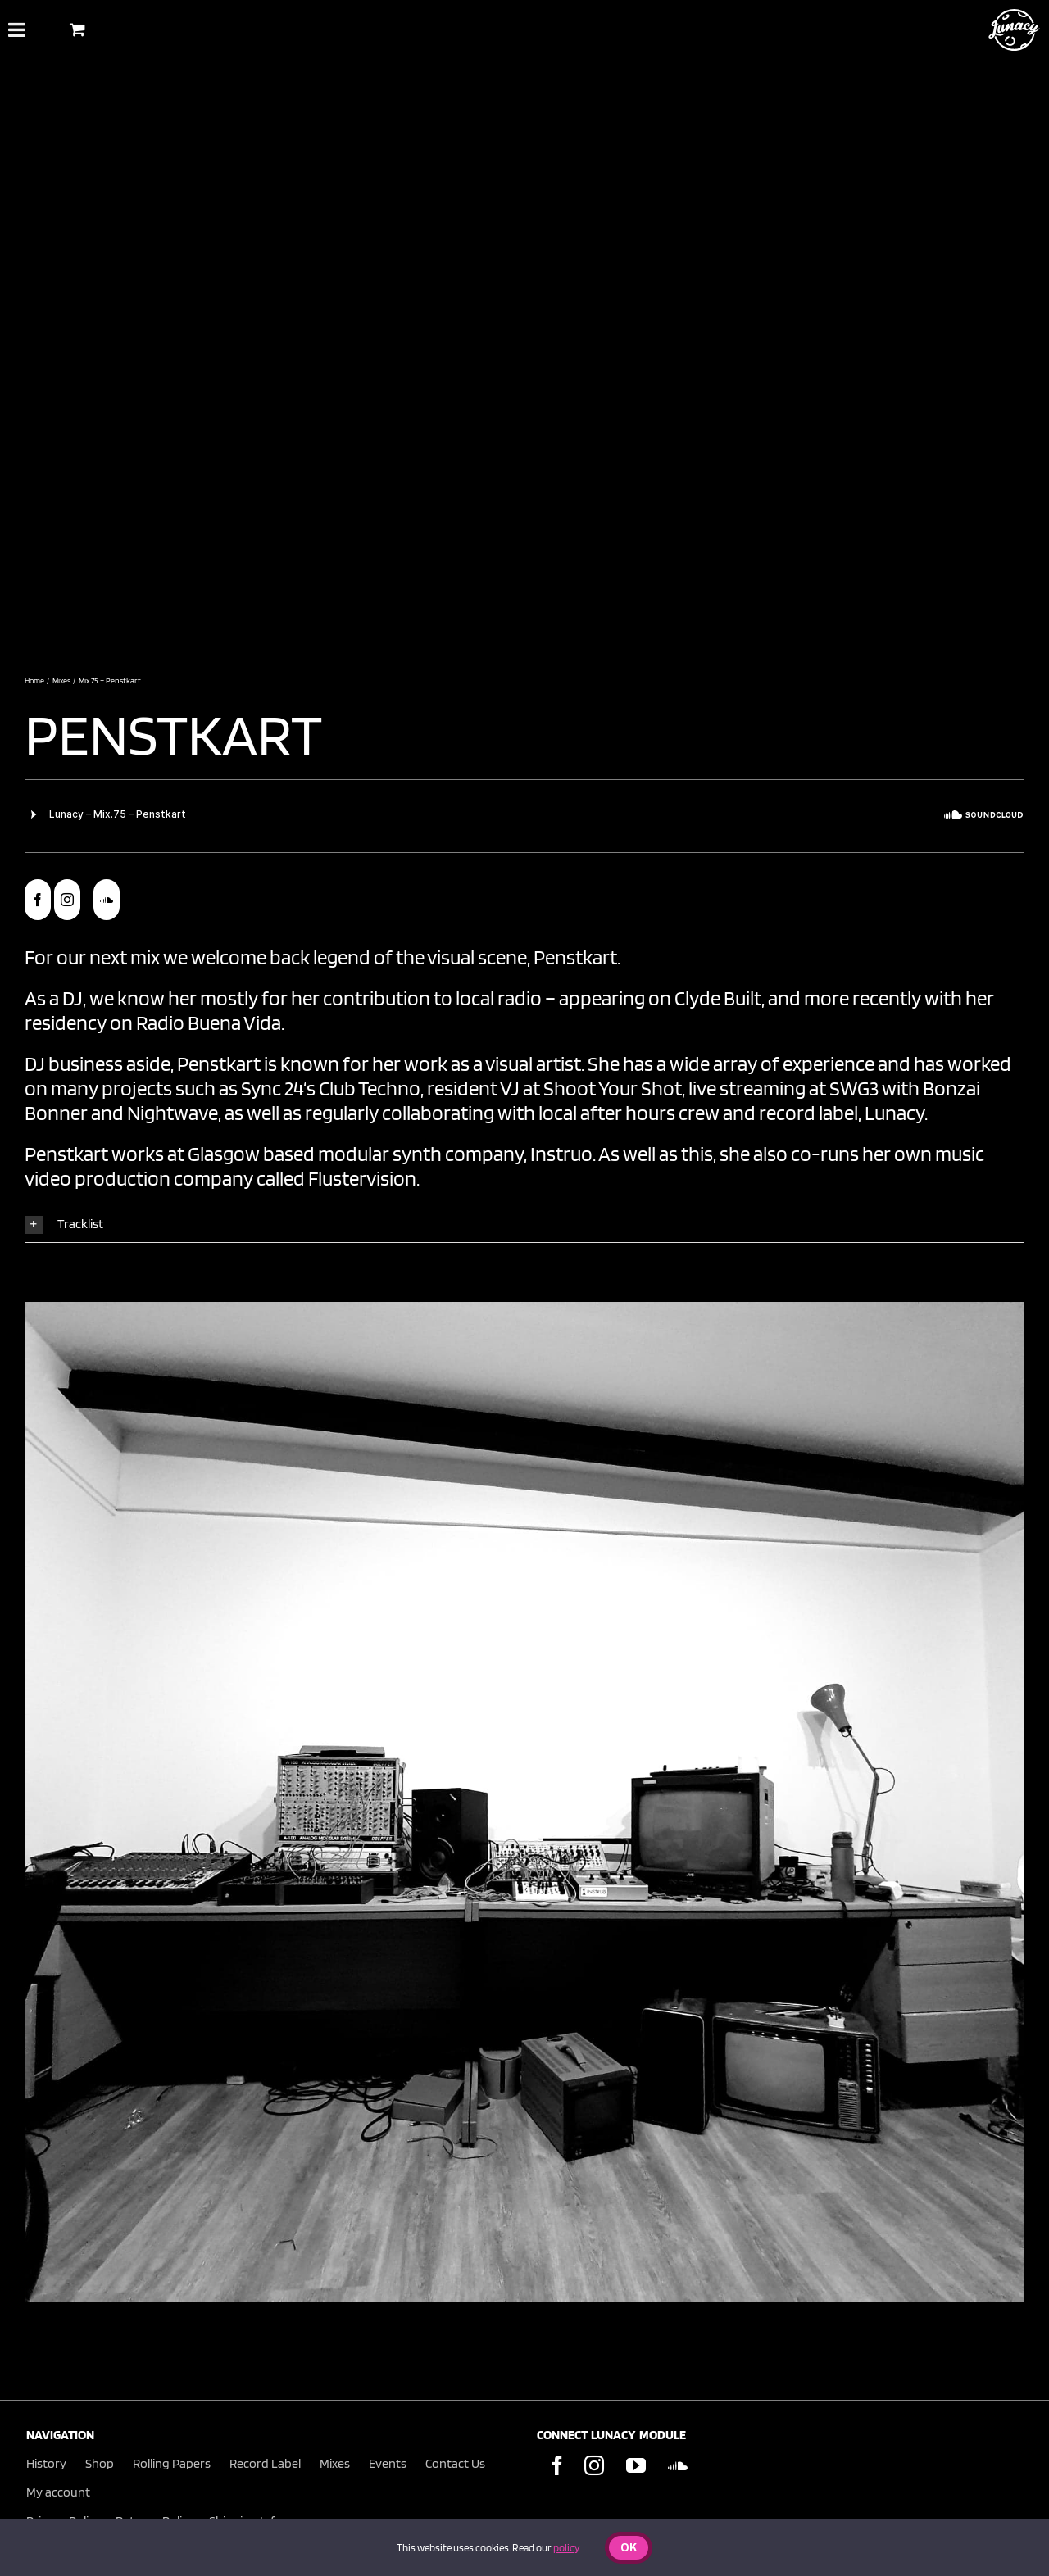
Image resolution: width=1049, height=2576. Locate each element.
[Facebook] (557, 2465)
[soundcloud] (106, 899)
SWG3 (854, 1088)
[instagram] (67, 899)
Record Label (265, 2463)
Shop (99, 2463)
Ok (628, 2548)
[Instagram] (594, 2465)
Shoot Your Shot (612, 1088)
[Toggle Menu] (17, 29)
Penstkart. (577, 957)
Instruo (560, 1153)
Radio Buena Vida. (210, 1022)
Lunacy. (896, 1112)
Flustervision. (364, 1178)
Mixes (335, 2463)
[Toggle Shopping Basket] (77, 29)
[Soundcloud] (678, 2465)
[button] (524, 1224)
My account (58, 2492)
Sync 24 (272, 1088)
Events (387, 2463)
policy (566, 2548)
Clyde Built (717, 998)
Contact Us (455, 2463)
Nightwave (172, 1112)
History (46, 2463)
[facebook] (38, 899)
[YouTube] (636, 2465)
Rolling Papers (172, 2463)
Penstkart (177, 733)
